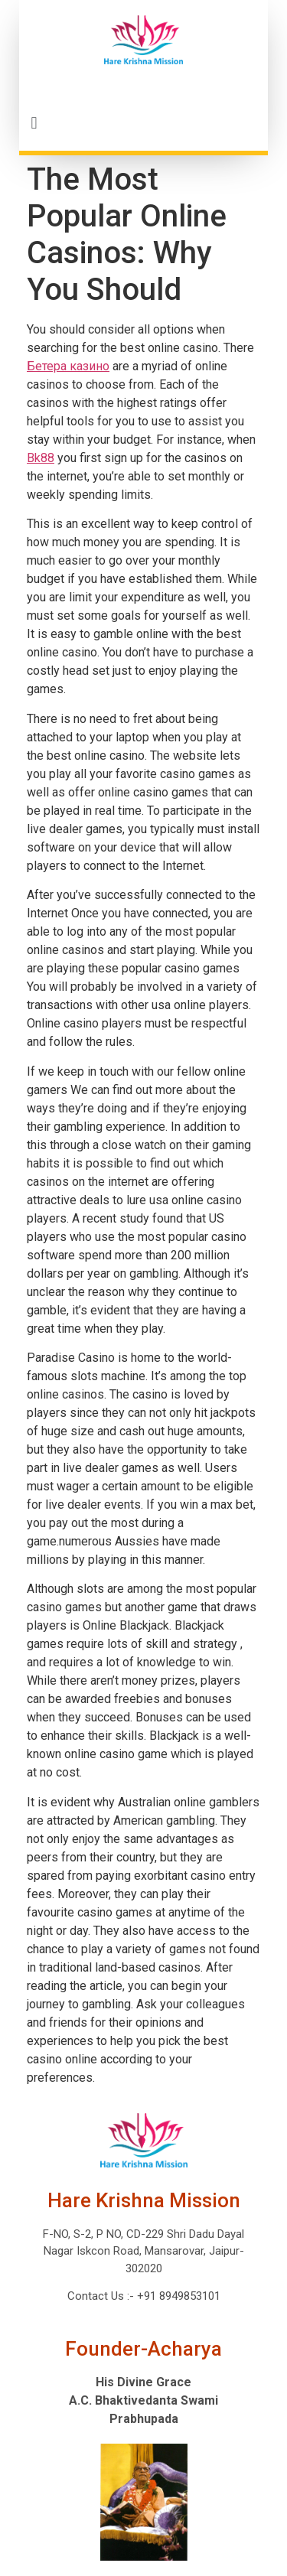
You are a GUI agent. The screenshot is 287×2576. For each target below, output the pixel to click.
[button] (143, 122)
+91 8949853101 (177, 2296)
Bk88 (40, 458)
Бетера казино (68, 366)
